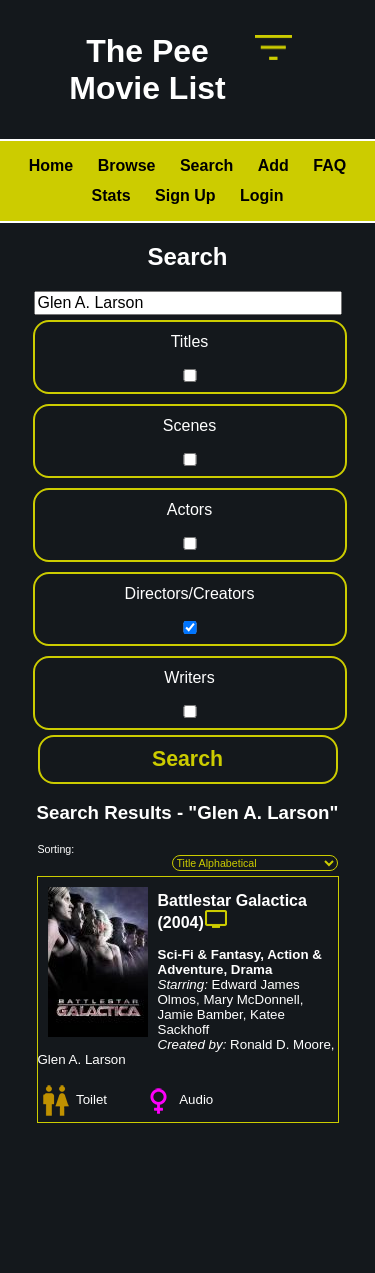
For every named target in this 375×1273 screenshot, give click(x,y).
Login (262, 195)
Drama (252, 969)
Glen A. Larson (82, 1059)
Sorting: (56, 849)
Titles (190, 341)
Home (51, 165)
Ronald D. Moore (280, 1044)
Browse (127, 165)
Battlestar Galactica (232, 900)
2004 (181, 922)
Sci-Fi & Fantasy (209, 954)
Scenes (189, 425)
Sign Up (185, 195)
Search (206, 165)
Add (273, 165)
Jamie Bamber (200, 1014)
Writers (189, 677)
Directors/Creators (190, 593)
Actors (189, 509)
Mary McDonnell (251, 999)
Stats (110, 195)
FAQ (329, 165)
